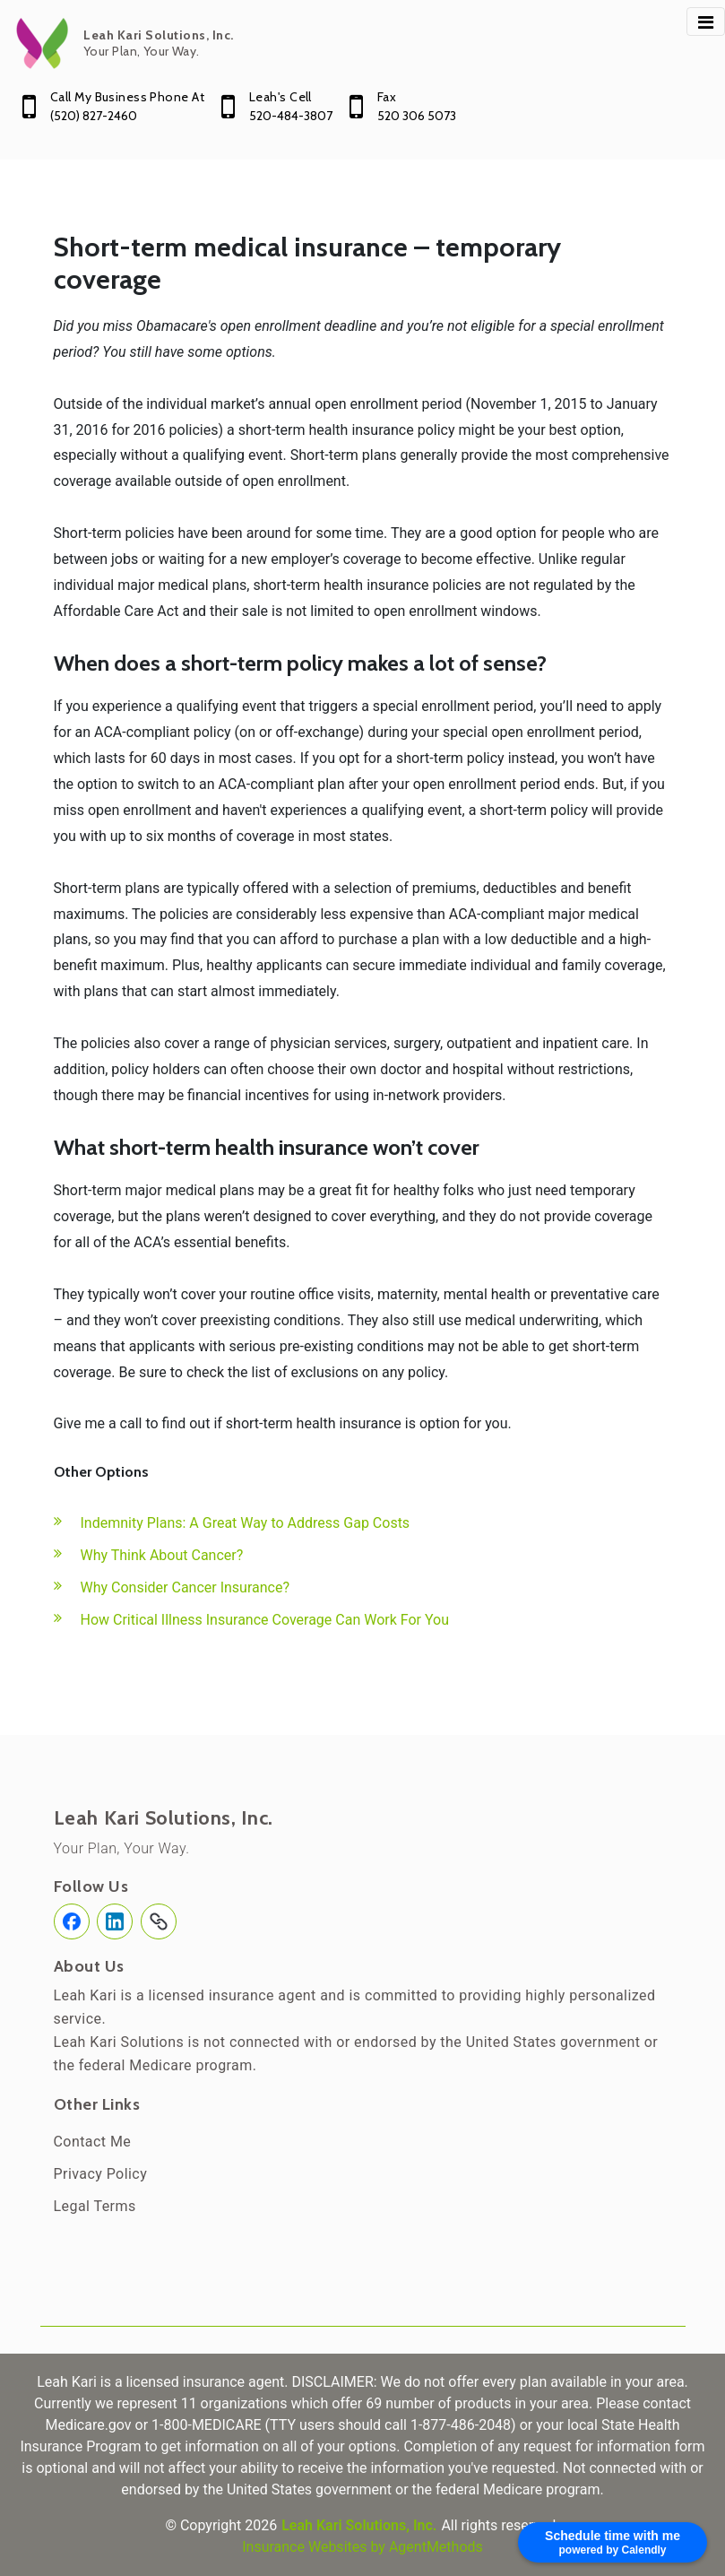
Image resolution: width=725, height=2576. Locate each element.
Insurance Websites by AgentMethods (362, 2546)
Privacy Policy (101, 2173)
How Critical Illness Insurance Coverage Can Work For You (265, 1619)
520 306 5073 (416, 116)
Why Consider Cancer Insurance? (185, 1587)
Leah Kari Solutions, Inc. (163, 1818)
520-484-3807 (290, 116)
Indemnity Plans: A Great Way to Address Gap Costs (245, 1522)
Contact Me (93, 2141)
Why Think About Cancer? (162, 1555)
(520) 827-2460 (93, 116)
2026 (261, 2525)
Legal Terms (95, 2206)
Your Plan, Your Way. (122, 1848)
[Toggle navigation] (705, 21)
